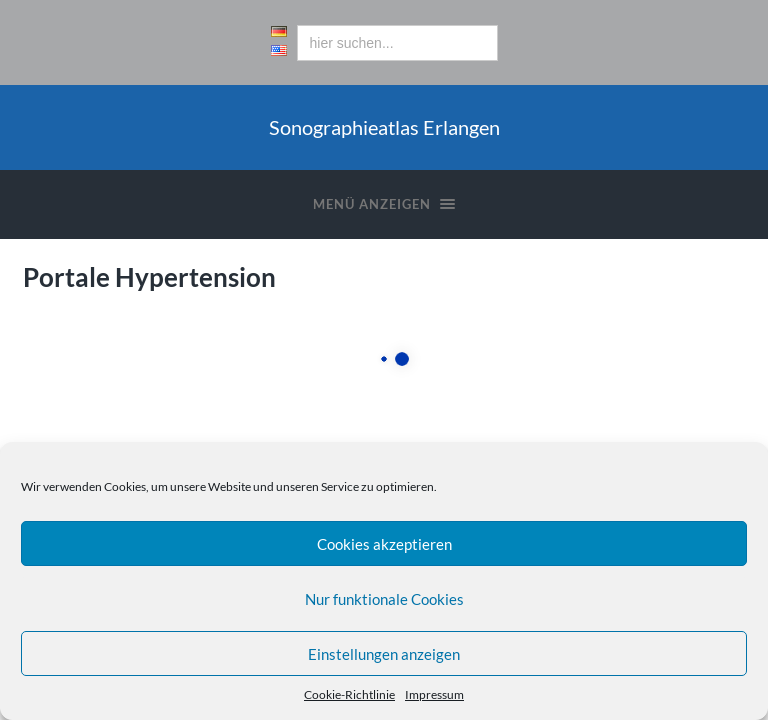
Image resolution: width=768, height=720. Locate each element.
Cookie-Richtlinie (349, 694)
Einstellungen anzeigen (384, 654)
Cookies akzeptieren (384, 544)
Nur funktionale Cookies (384, 599)
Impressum (434, 694)
